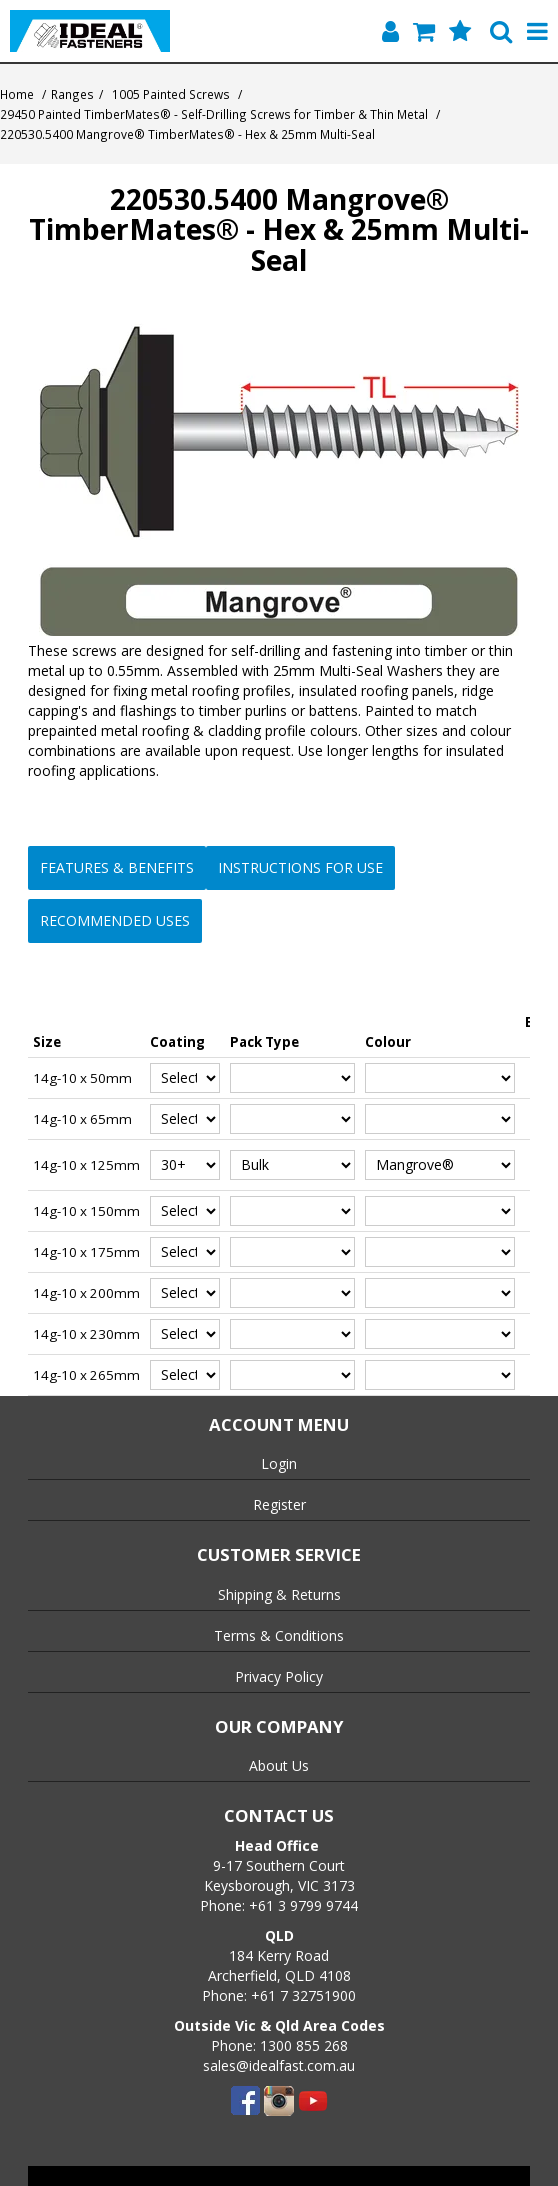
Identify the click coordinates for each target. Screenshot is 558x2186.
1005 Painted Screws (171, 94)
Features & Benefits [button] (117, 867)
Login (279, 1463)
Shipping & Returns (279, 1594)
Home (17, 94)
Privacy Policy (279, 1676)
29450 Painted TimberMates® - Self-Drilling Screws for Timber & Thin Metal (214, 114)
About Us (279, 1765)
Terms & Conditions (279, 1635)
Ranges (72, 94)
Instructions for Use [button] (300, 867)
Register (279, 1504)
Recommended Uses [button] (115, 920)
